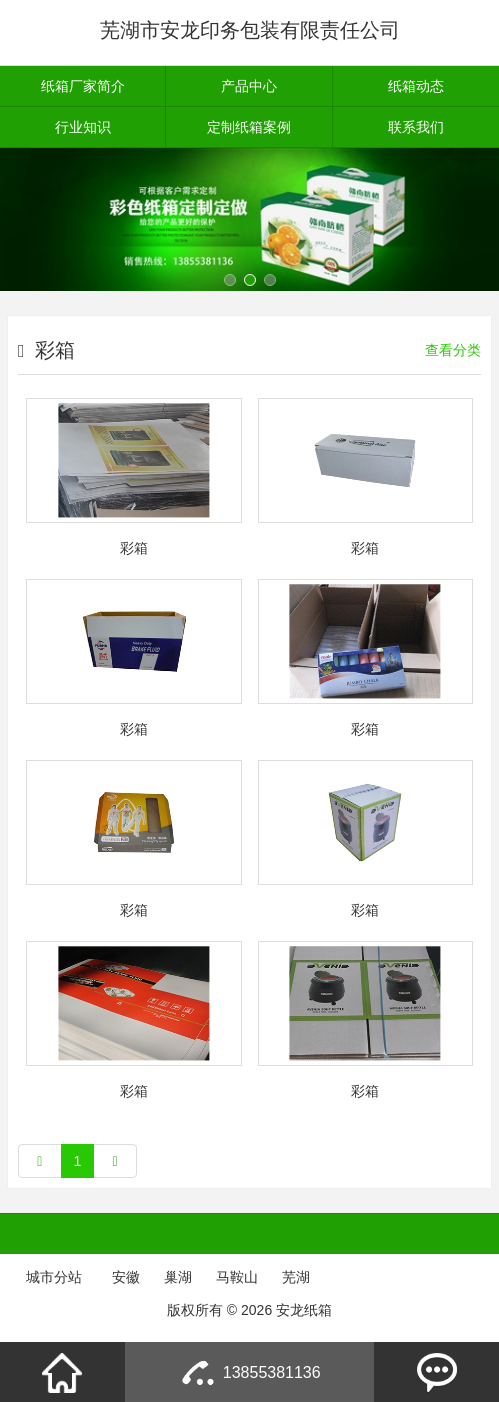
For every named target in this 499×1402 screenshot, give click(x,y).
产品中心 (249, 86)
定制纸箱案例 (249, 127)
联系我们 (416, 127)
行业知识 (83, 127)
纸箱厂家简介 (83, 86)
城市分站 (54, 1277)
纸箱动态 (416, 86)
